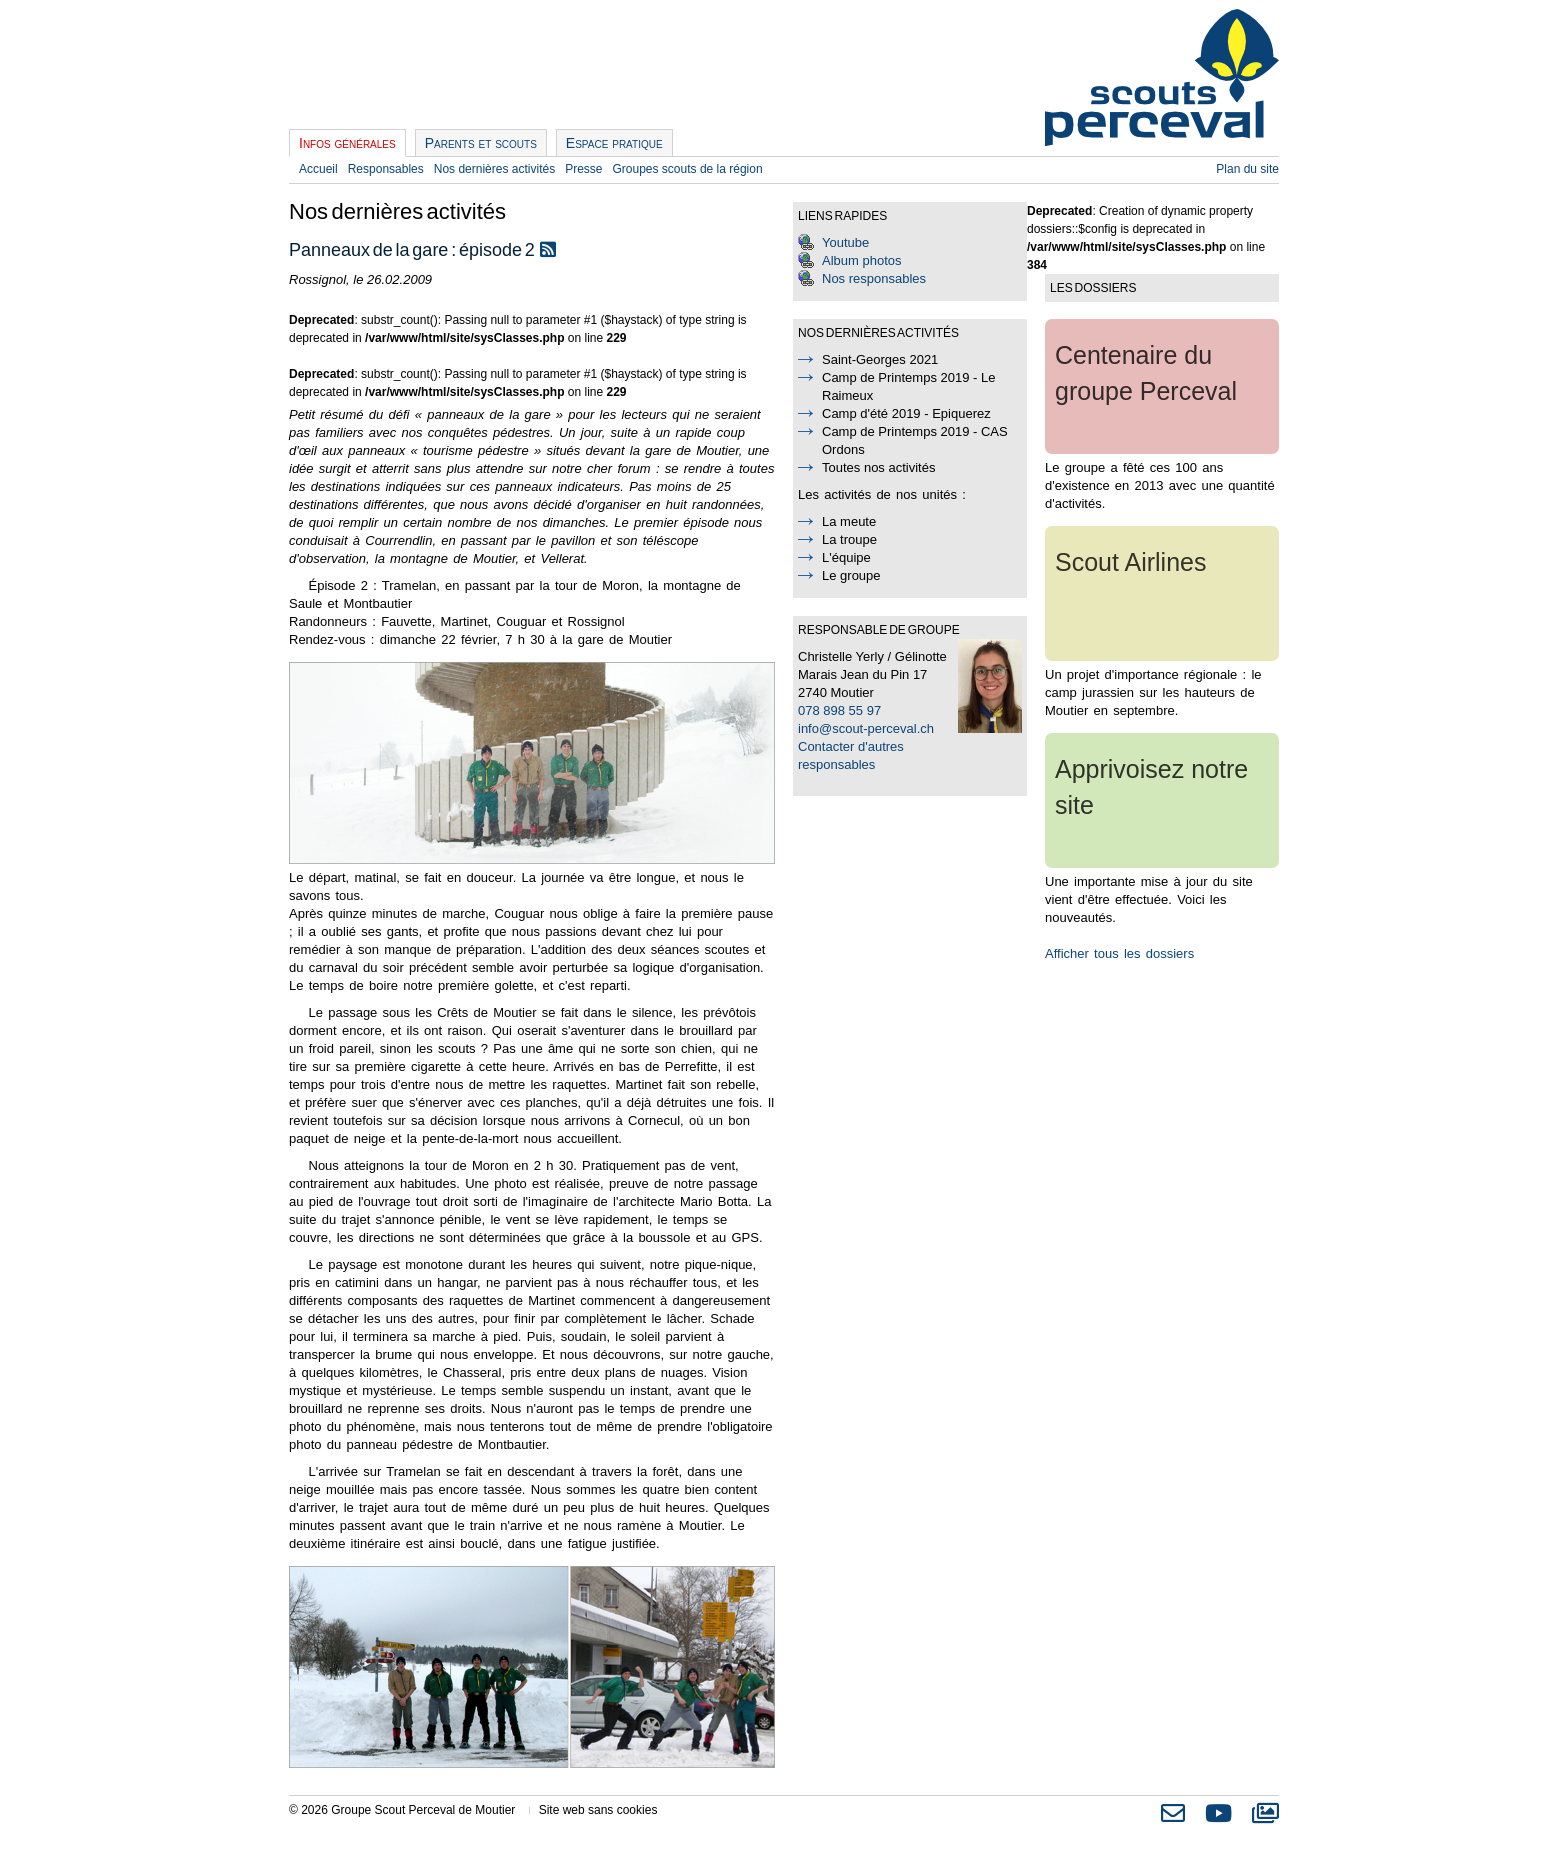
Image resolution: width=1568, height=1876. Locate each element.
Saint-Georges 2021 (880, 359)
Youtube (845, 242)
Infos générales (347, 143)
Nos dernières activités (494, 169)
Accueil (318, 169)
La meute (849, 521)
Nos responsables (874, 278)
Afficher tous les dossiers (1119, 953)
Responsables (386, 169)
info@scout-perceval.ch (866, 728)
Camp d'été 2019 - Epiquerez (906, 413)
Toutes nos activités (878, 467)
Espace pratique (614, 143)
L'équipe (846, 557)
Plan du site (1247, 169)
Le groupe (851, 575)
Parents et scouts (481, 143)
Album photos (862, 260)
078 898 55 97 (839, 710)
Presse (583, 169)
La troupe (849, 539)
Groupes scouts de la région (688, 169)
